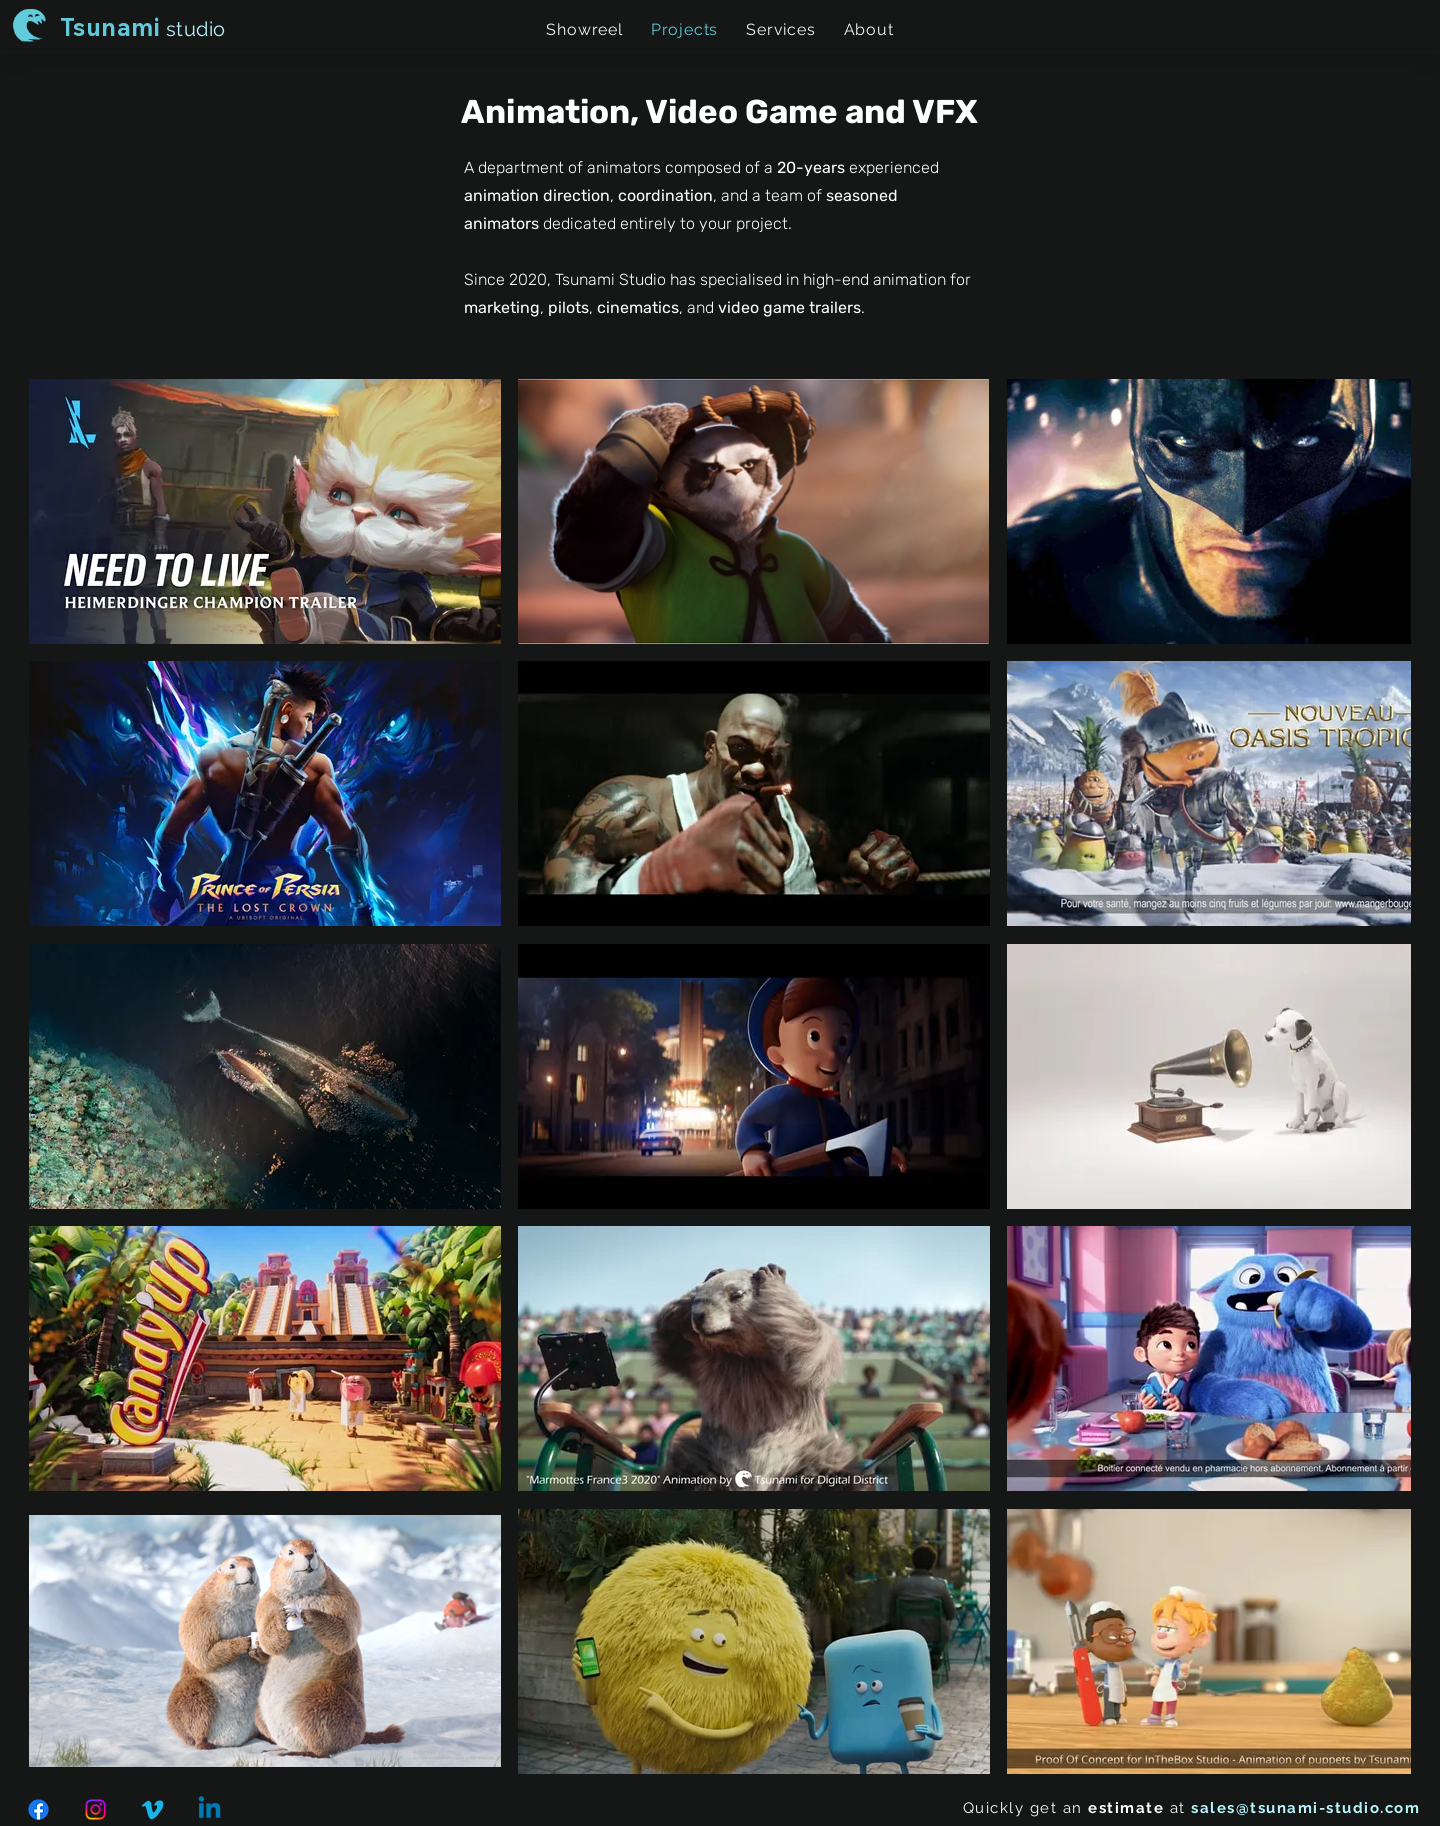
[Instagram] (95, 1809)
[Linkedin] (209, 1809)
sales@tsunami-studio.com (1305, 1808)
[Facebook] (38, 1809)
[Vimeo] (152, 1809)
